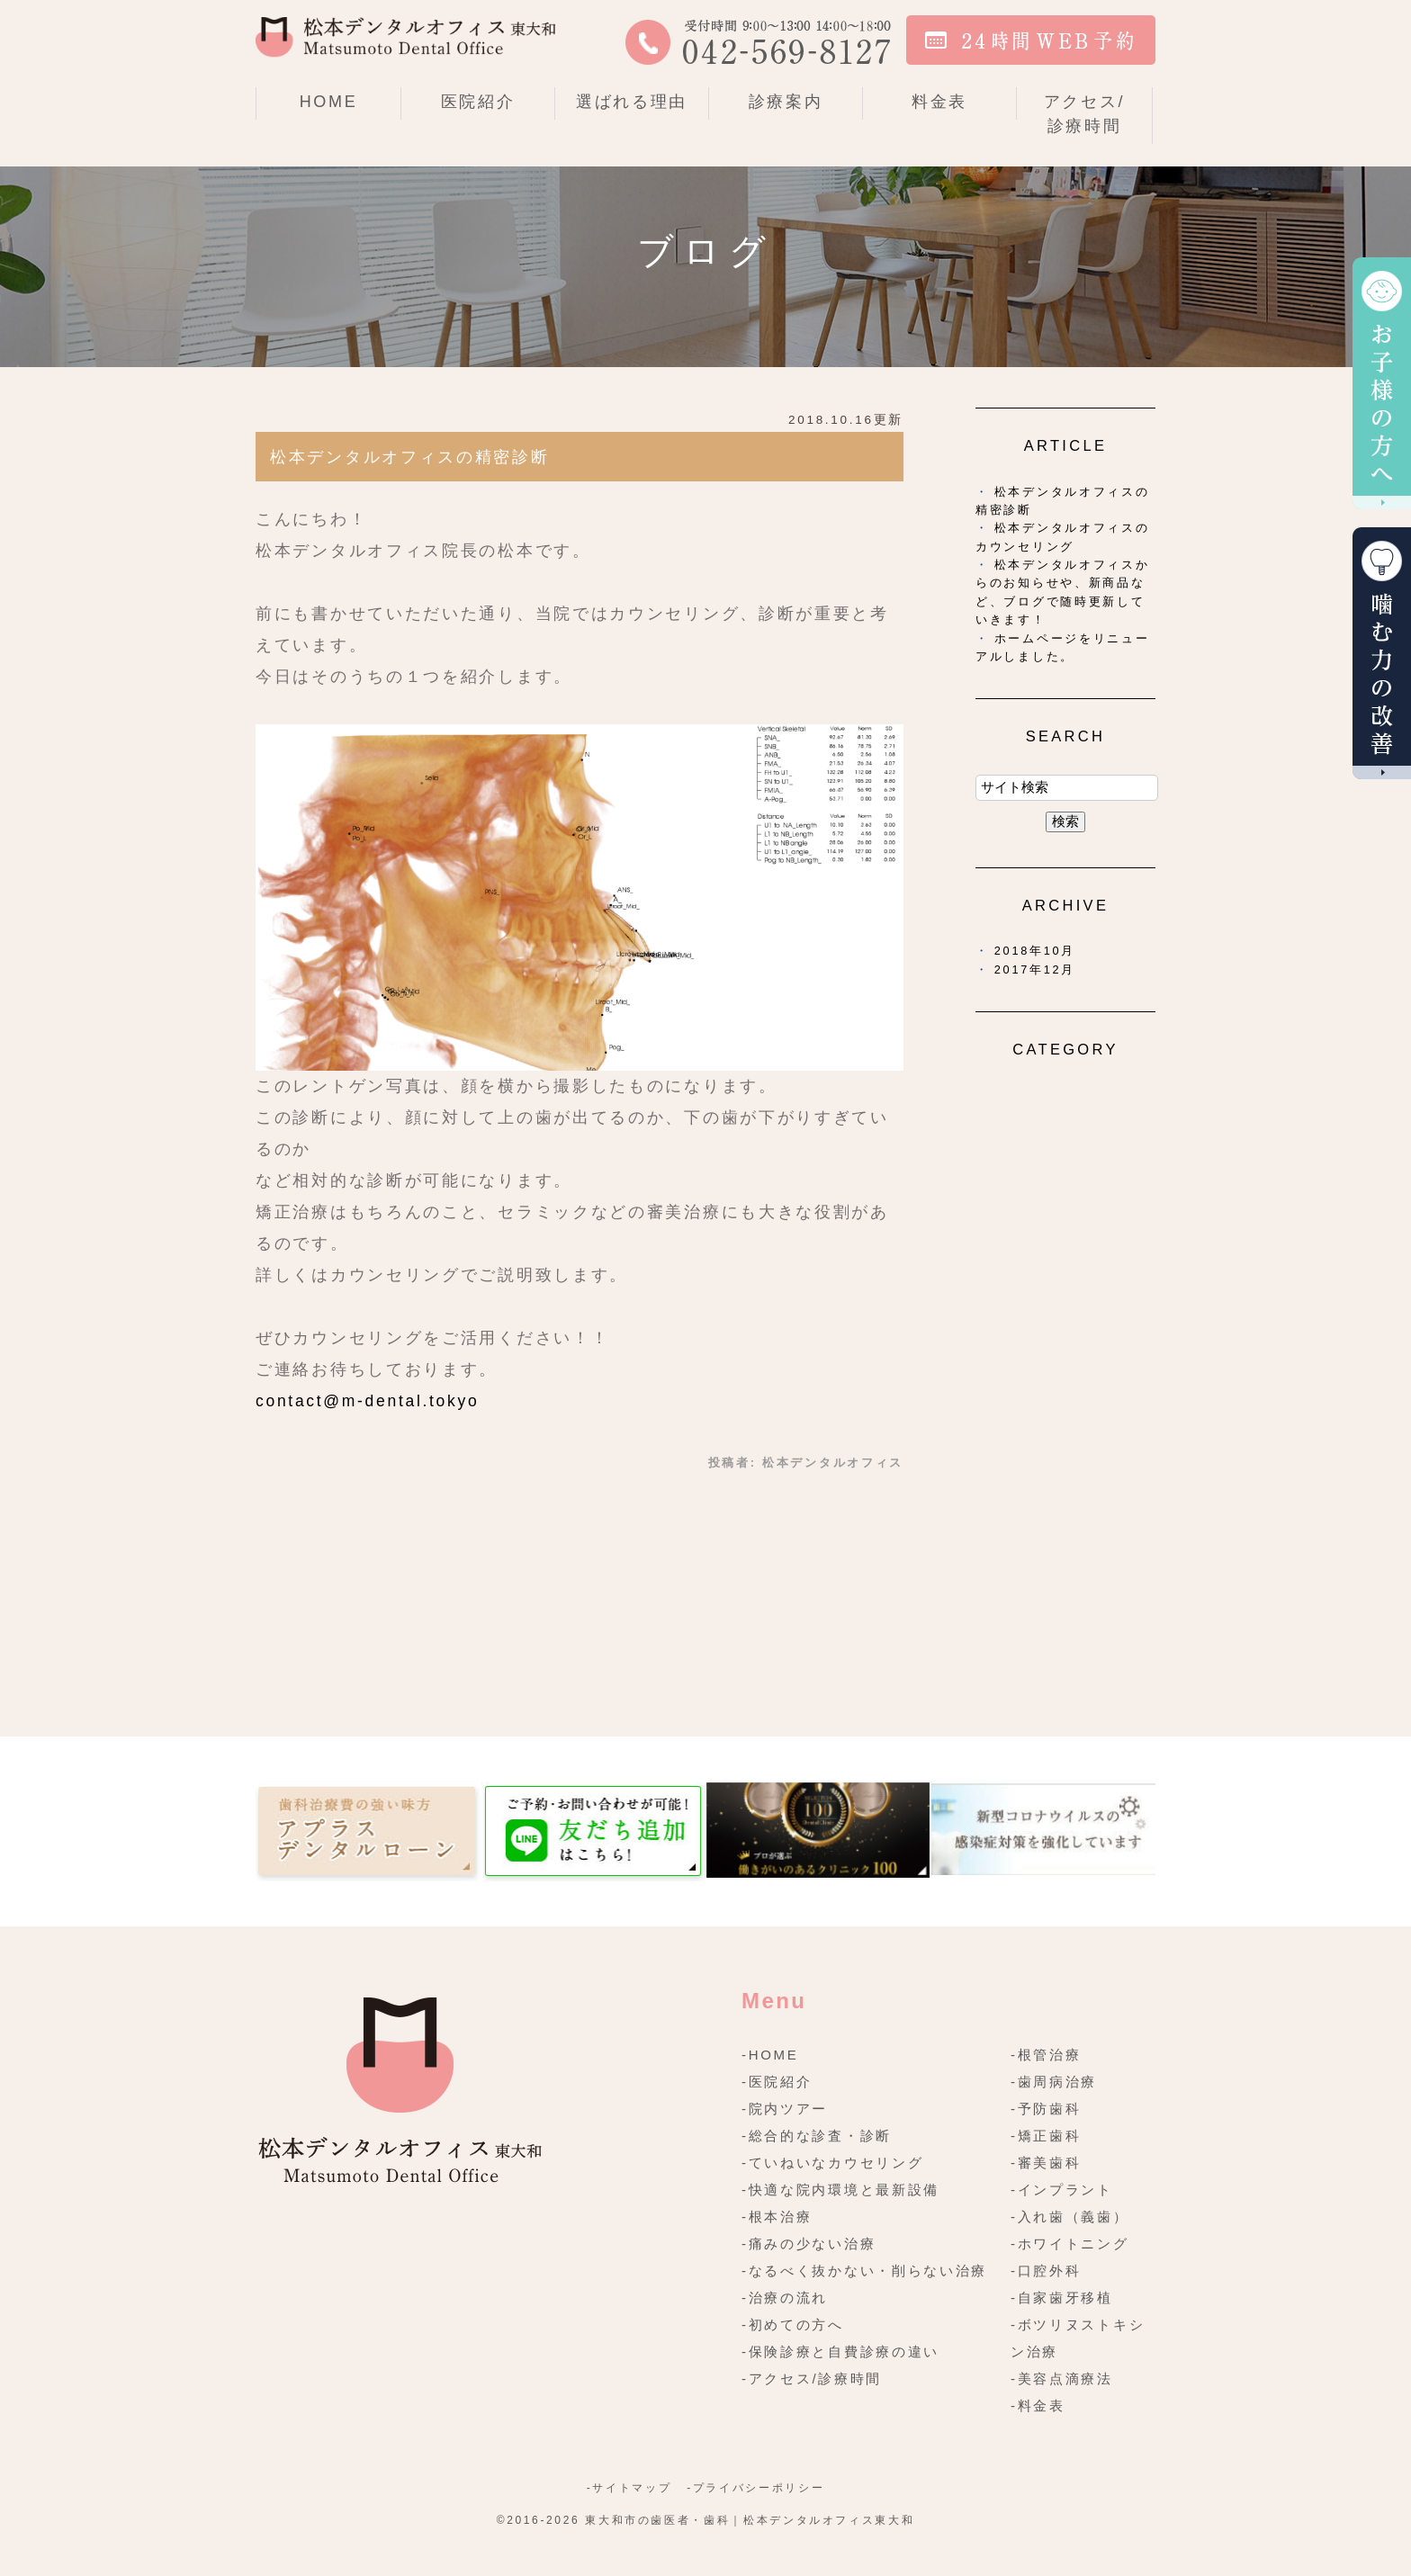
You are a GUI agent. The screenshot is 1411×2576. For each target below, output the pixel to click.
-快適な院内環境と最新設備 (840, 2189)
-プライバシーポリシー (755, 2488)
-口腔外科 (1046, 2270)
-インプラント (1062, 2189)
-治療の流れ (784, 2297)
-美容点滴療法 (1062, 2378)
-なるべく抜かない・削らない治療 (864, 2270)
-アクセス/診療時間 (811, 2378)
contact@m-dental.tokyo (367, 1401)
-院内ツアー (784, 2108)
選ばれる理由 (632, 102)
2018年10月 (1034, 950)
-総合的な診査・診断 (816, 2135)
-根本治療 (777, 2216)
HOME (329, 102)
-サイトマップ (629, 2488)
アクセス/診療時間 (1085, 114)
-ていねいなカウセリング (832, 2162)
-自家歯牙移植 (1062, 2297)
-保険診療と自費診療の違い (840, 2351)
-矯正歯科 (1046, 2135)
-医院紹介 (777, 2081)
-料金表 (1038, 2405)
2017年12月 (1034, 969)
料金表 (939, 102)
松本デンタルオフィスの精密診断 (410, 457)
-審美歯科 (1046, 2162)
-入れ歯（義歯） (1070, 2216)
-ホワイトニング (1070, 2243)
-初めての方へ (792, 2324)
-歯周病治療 (1054, 2081)
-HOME (770, 2054)
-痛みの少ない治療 (808, 2243)
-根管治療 (1046, 2054)
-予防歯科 (1046, 2108)
